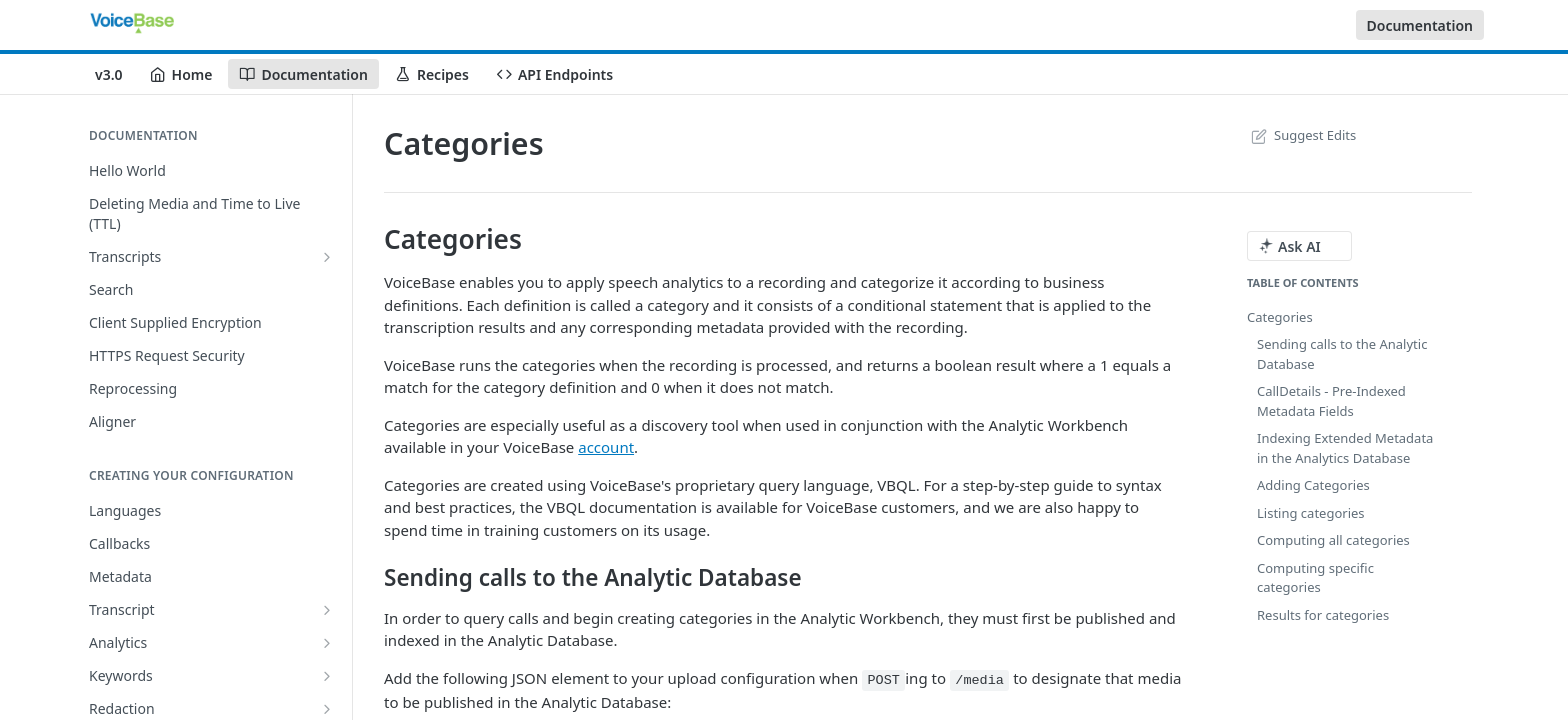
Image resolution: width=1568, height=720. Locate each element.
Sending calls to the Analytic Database (1342, 354)
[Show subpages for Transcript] (327, 610)
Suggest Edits (1301, 135)
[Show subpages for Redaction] (327, 709)
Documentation (1420, 25)
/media (979, 680)
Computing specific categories (1315, 578)
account (606, 447)
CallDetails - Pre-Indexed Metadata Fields (1331, 401)
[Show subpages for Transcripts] (327, 257)
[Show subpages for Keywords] (327, 676)
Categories (1280, 317)
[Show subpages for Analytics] (327, 643)
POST (883, 680)
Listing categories (1311, 513)
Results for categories (1323, 615)
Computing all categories (1333, 540)
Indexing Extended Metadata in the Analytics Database (1345, 448)
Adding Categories (1313, 485)
